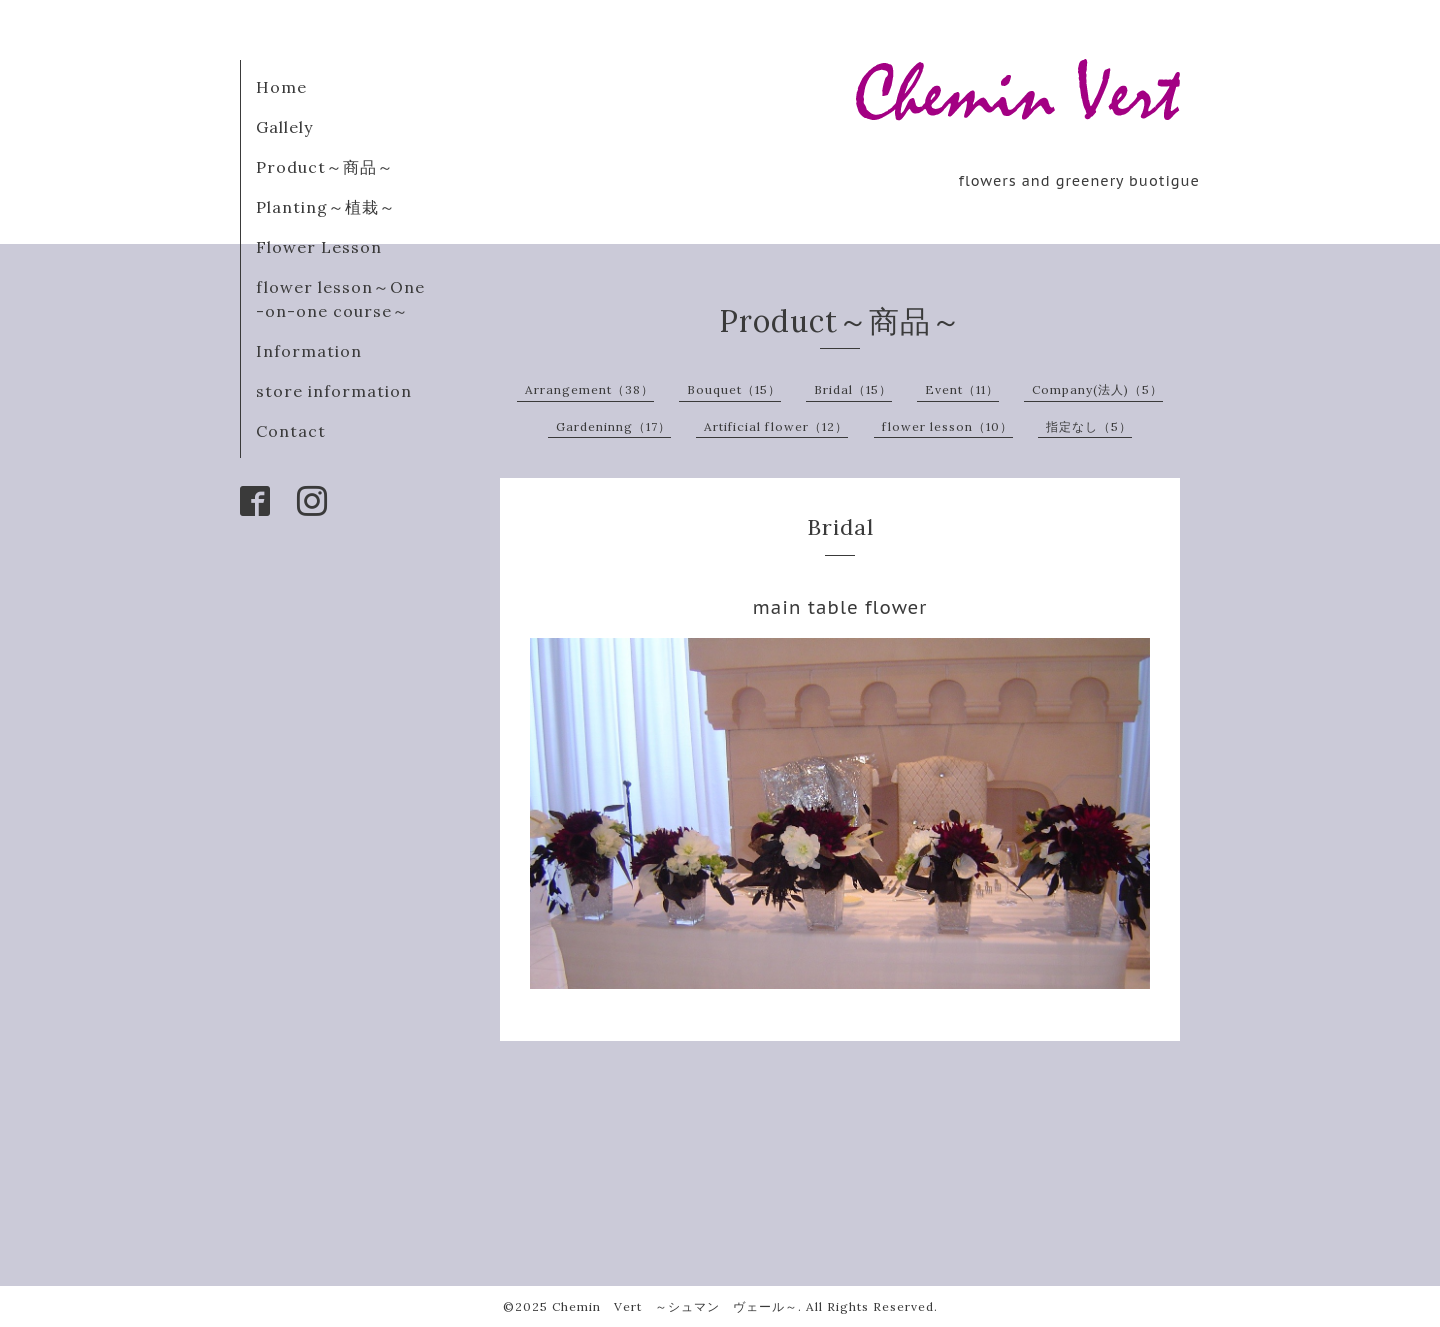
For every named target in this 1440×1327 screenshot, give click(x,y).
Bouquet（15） (734, 389)
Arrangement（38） (589, 389)
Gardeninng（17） (613, 426)
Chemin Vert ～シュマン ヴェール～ (675, 1306)
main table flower (840, 607)
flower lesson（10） (947, 426)
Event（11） (962, 389)
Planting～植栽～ (326, 207)
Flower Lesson (319, 247)
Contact (291, 431)
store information (334, 391)
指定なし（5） (1089, 426)
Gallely (284, 127)
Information (309, 351)
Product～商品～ (325, 167)
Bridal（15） (853, 389)
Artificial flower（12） (776, 426)
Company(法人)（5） (1097, 389)
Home (281, 87)
